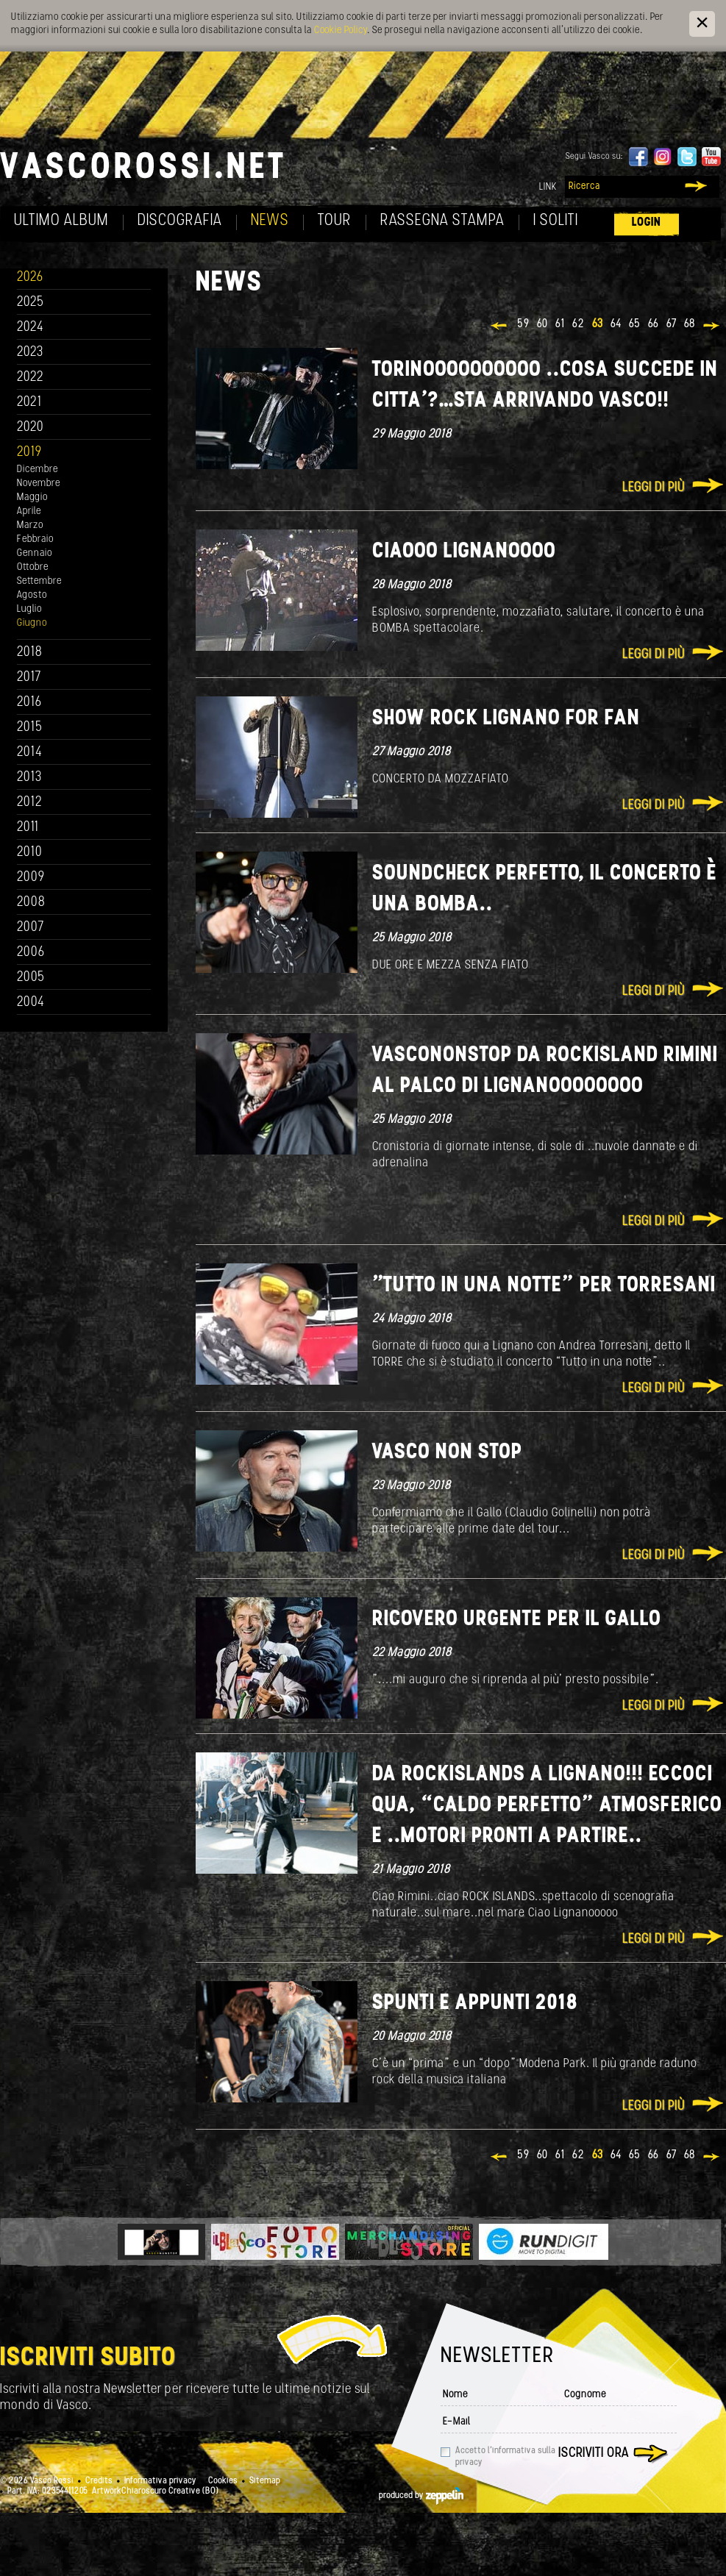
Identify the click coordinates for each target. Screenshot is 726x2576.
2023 (30, 353)
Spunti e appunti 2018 (475, 2003)
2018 (30, 653)
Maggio (32, 497)
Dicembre (37, 469)
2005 (31, 978)
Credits (99, 2481)
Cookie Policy (340, 30)
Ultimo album (61, 221)
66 (653, 324)
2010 (30, 853)
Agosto (32, 595)
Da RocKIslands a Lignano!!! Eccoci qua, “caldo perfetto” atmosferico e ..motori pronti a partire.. (547, 1805)
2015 (30, 728)
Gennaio (34, 553)
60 (542, 324)
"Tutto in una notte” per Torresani (544, 1285)
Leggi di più (653, 488)
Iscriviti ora (593, 2454)
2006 (31, 953)
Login (646, 222)
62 (578, 324)
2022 (30, 378)
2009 (31, 878)
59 (523, 324)
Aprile (29, 511)
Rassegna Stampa (442, 221)
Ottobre (33, 567)
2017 (29, 678)
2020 (30, 428)
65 (635, 324)
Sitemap (264, 2481)
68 (689, 324)
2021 (29, 403)
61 (560, 324)
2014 (30, 753)
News (270, 221)
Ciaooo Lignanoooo (464, 551)
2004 (31, 1003)
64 (616, 324)
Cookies (223, 2481)
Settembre (39, 581)
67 (671, 324)
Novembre (38, 483)
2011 (28, 828)
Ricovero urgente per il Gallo (516, 1619)
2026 (30, 278)
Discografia (180, 221)
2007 (30, 928)
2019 (29, 453)
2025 (30, 303)
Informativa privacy (160, 2481)
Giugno (32, 623)
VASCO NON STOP (447, 1452)
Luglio (29, 609)
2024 (30, 328)
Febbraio (35, 539)
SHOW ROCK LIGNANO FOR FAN (506, 718)
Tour (335, 221)
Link (548, 187)
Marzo (30, 525)
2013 (29, 778)
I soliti (555, 221)
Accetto (505, 2457)
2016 (29, 703)
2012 (30, 803)
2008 (31, 903)
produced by (421, 2496)
